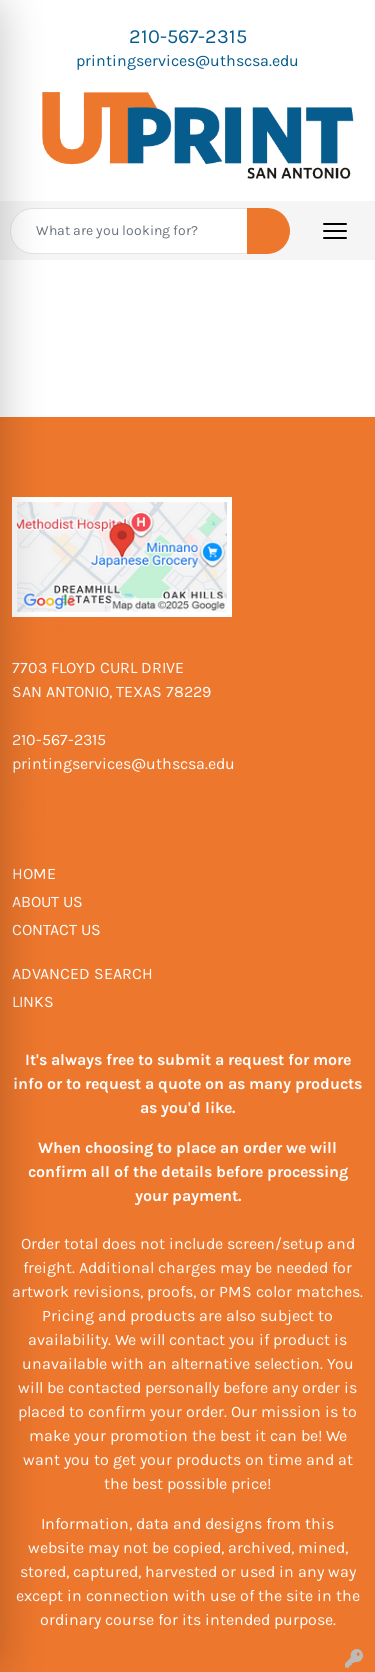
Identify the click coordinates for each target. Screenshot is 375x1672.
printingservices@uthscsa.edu (187, 60)
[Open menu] (335, 231)
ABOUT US (47, 901)
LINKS (33, 1001)
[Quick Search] (129, 231)
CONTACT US (56, 929)
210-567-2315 (188, 36)
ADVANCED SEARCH (82, 973)
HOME (34, 873)
